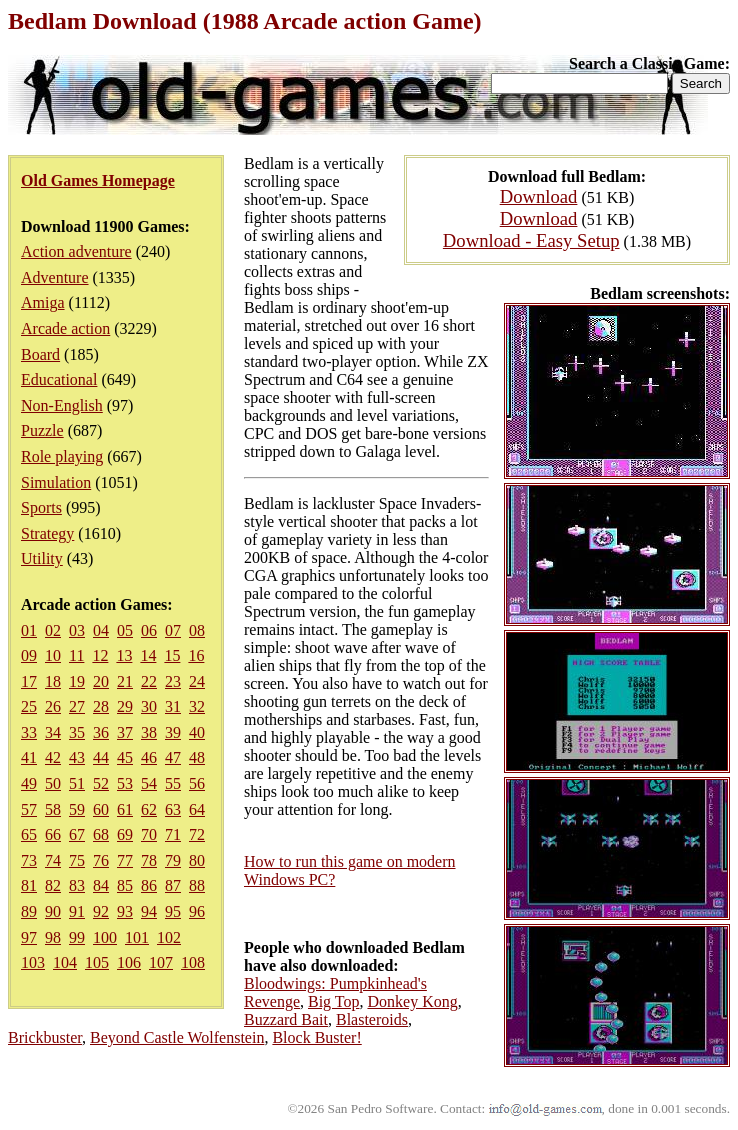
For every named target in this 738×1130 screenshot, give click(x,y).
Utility (42, 558)
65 (29, 834)
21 (125, 681)
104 (65, 962)
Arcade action (65, 328)
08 (197, 630)
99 (77, 937)
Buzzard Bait (286, 1019)
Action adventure (76, 251)
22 (149, 681)
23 (173, 681)
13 (124, 655)
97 (29, 937)
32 (197, 706)
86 (149, 885)
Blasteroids (372, 1019)
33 (29, 732)
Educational (59, 379)
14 (148, 655)
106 (129, 962)
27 (77, 706)
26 (53, 706)
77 (125, 860)
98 (53, 937)
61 (125, 809)
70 (149, 834)
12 (100, 655)
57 (29, 809)
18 (53, 681)
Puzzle (42, 430)
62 (149, 809)
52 (101, 783)
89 (29, 911)
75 (77, 860)
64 (197, 809)
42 (53, 757)
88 (197, 885)
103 (33, 962)
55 (173, 783)
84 (101, 885)
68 (101, 834)
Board (40, 354)
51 (77, 783)
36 (101, 732)
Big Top (333, 1001)
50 (53, 783)
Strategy (47, 533)
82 (53, 885)
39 (173, 732)
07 (173, 630)
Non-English (62, 405)
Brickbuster (45, 1037)
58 (53, 809)
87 (173, 885)
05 (125, 630)
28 (101, 706)
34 (53, 732)
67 (77, 834)
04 (101, 630)
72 (197, 834)
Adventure (55, 277)
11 (76, 655)
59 (77, 809)
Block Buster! (316, 1037)
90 (53, 911)
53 (125, 783)
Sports (41, 507)
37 (125, 732)
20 (101, 681)
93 (125, 911)
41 (29, 757)
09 (29, 655)
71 (173, 834)
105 (97, 962)
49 (29, 783)
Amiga (43, 302)
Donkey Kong (412, 1001)
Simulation (56, 482)
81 (29, 885)
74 (53, 860)
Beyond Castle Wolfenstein (177, 1037)
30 (149, 706)
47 (173, 757)
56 (197, 783)
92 (101, 911)
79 (173, 860)
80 (197, 860)
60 (101, 809)
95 (173, 911)
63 (173, 809)
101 (137, 937)
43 (77, 757)
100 (105, 937)
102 (169, 937)
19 (77, 681)
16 (196, 655)
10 (53, 655)
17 (29, 681)
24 (197, 681)
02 (53, 630)
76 (101, 860)
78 (149, 860)
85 (125, 885)
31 (173, 706)
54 (149, 783)
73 (29, 860)
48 (197, 757)
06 (149, 630)
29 (125, 706)
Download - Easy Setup (531, 240)
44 (101, 757)
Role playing (62, 456)
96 (197, 911)
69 (125, 834)
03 (77, 630)
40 (197, 732)
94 (149, 911)
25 (29, 706)
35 (77, 732)
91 (77, 911)
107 (161, 962)
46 (149, 757)
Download (539, 196)
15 (172, 655)
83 (77, 885)
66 (53, 834)
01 (29, 630)
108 (193, 962)
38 (149, 732)
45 (125, 757)
